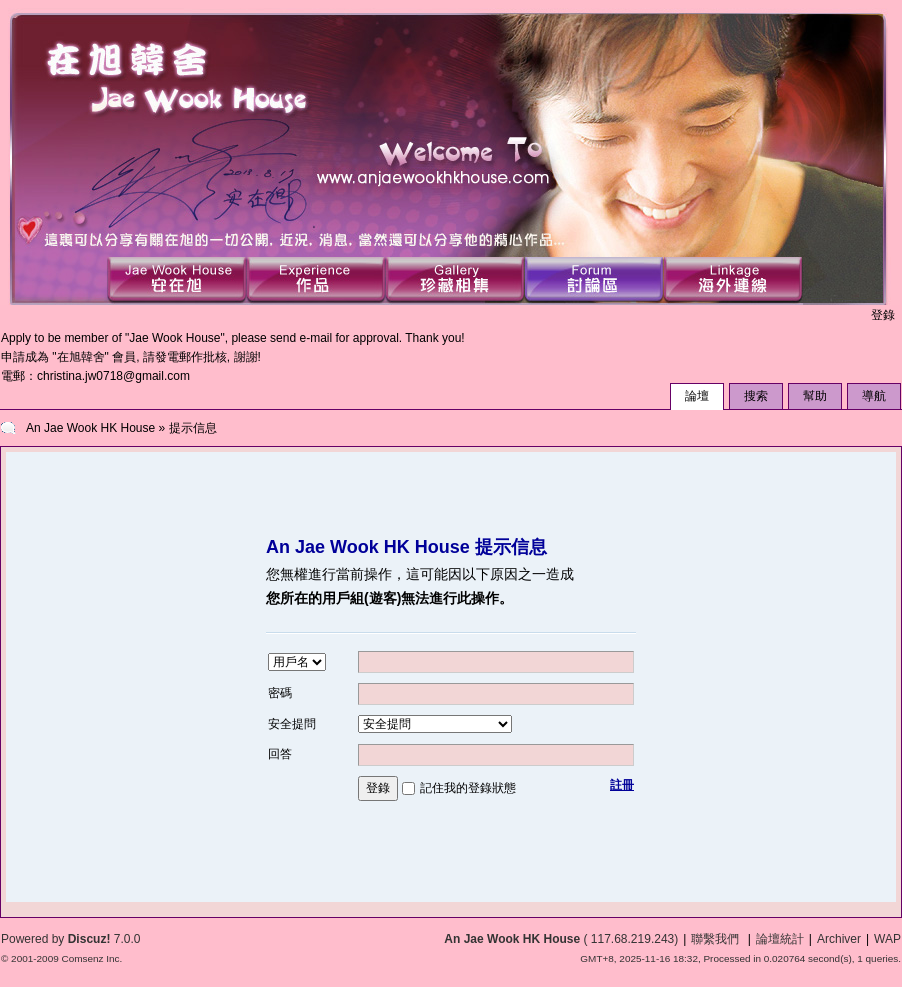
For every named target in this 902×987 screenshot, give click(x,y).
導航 (874, 396)
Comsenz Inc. (91, 958)
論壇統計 (780, 939)
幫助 (815, 396)
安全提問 (292, 724)
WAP (887, 939)
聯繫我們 (715, 939)
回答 (280, 754)
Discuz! (89, 939)
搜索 (756, 396)
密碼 (280, 693)
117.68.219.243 (632, 939)
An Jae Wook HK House (90, 428)
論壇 (697, 396)
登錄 (883, 315)
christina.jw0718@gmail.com (113, 376)
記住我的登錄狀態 (468, 788)
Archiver (839, 939)
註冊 (622, 785)
